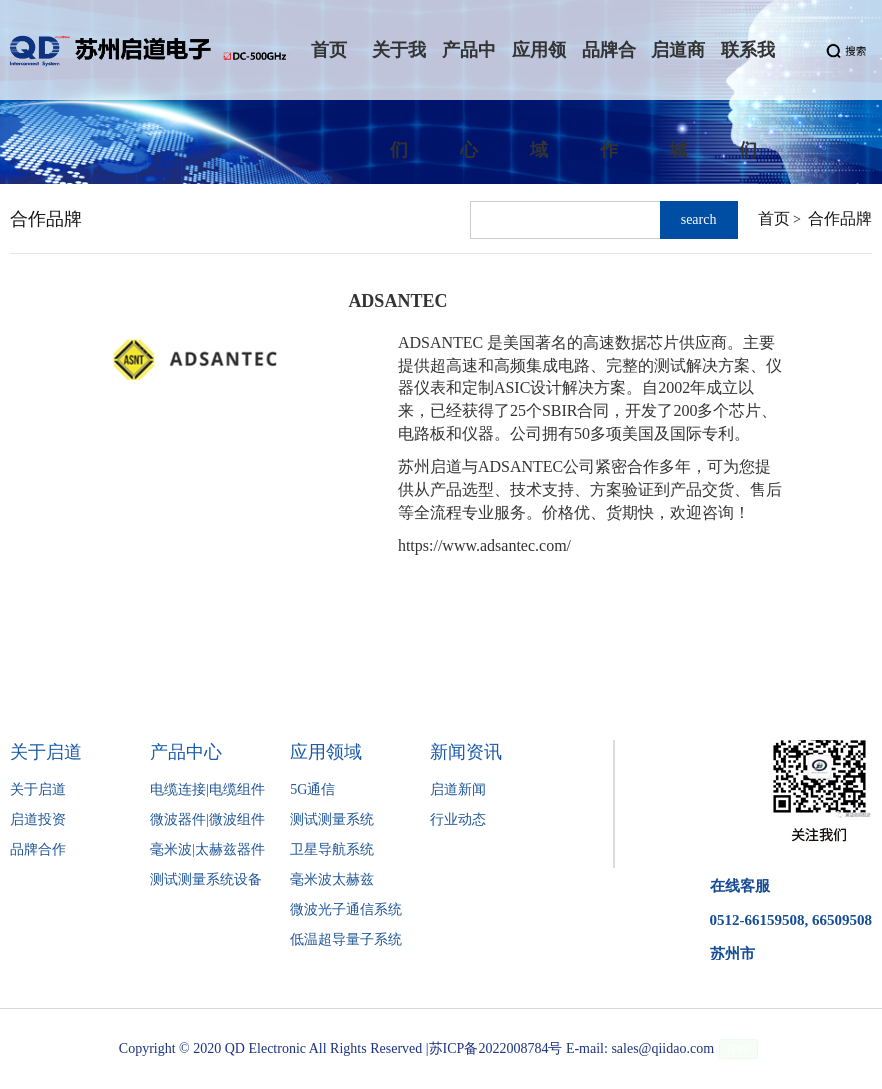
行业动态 (458, 819)
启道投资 (38, 819)
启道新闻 (458, 789)
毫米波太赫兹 (332, 879)
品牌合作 (38, 849)
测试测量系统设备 (206, 879)
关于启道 (38, 789)
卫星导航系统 (332, 849)
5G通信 (312, 789)
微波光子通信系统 (346, 909)
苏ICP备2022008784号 (496, 1048)
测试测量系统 (332, 819)
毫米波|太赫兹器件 (207, 849)
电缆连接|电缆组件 (207, 789)
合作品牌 (840, 218)
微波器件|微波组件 (207, 819)
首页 (774, 218)
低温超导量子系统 (346, 939)
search (699, 219)
